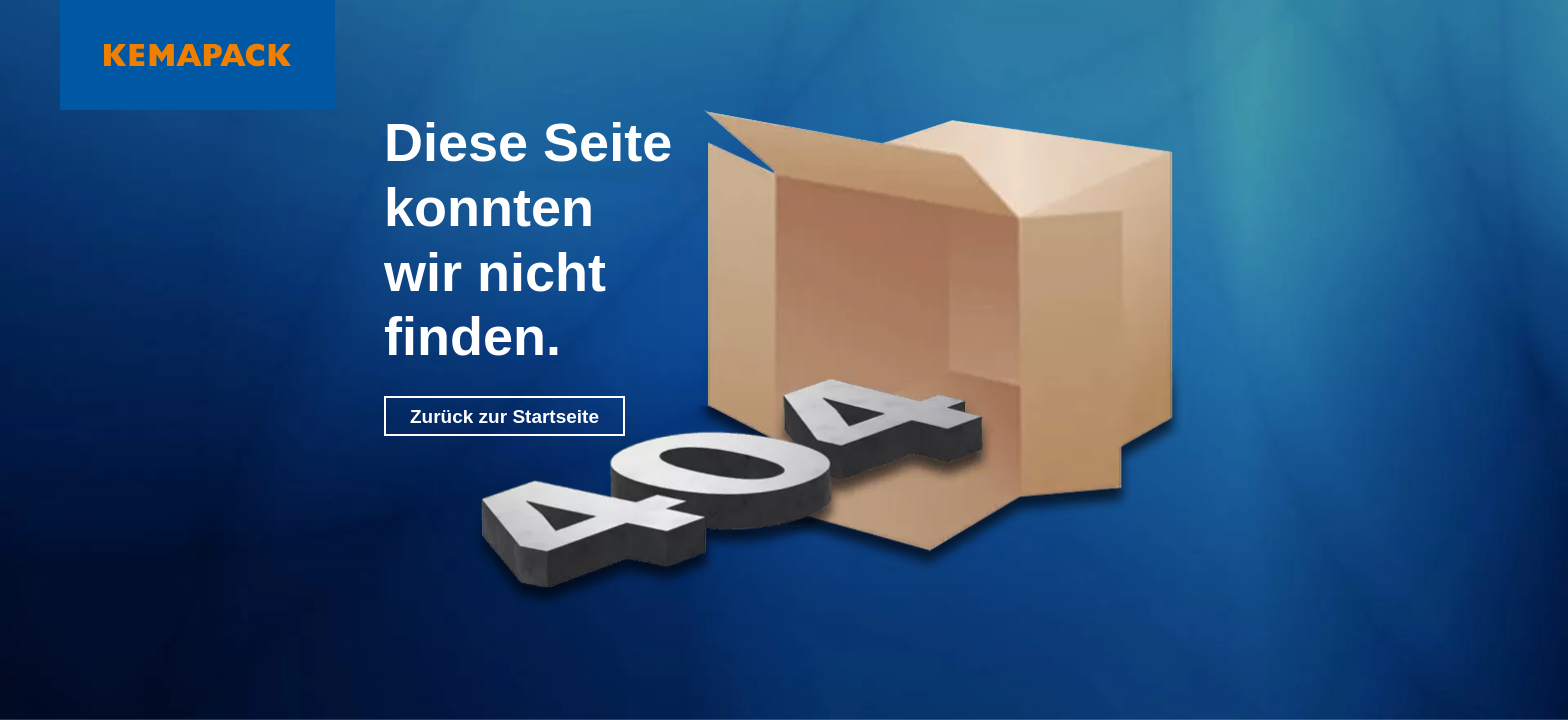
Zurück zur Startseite (504, 416)
